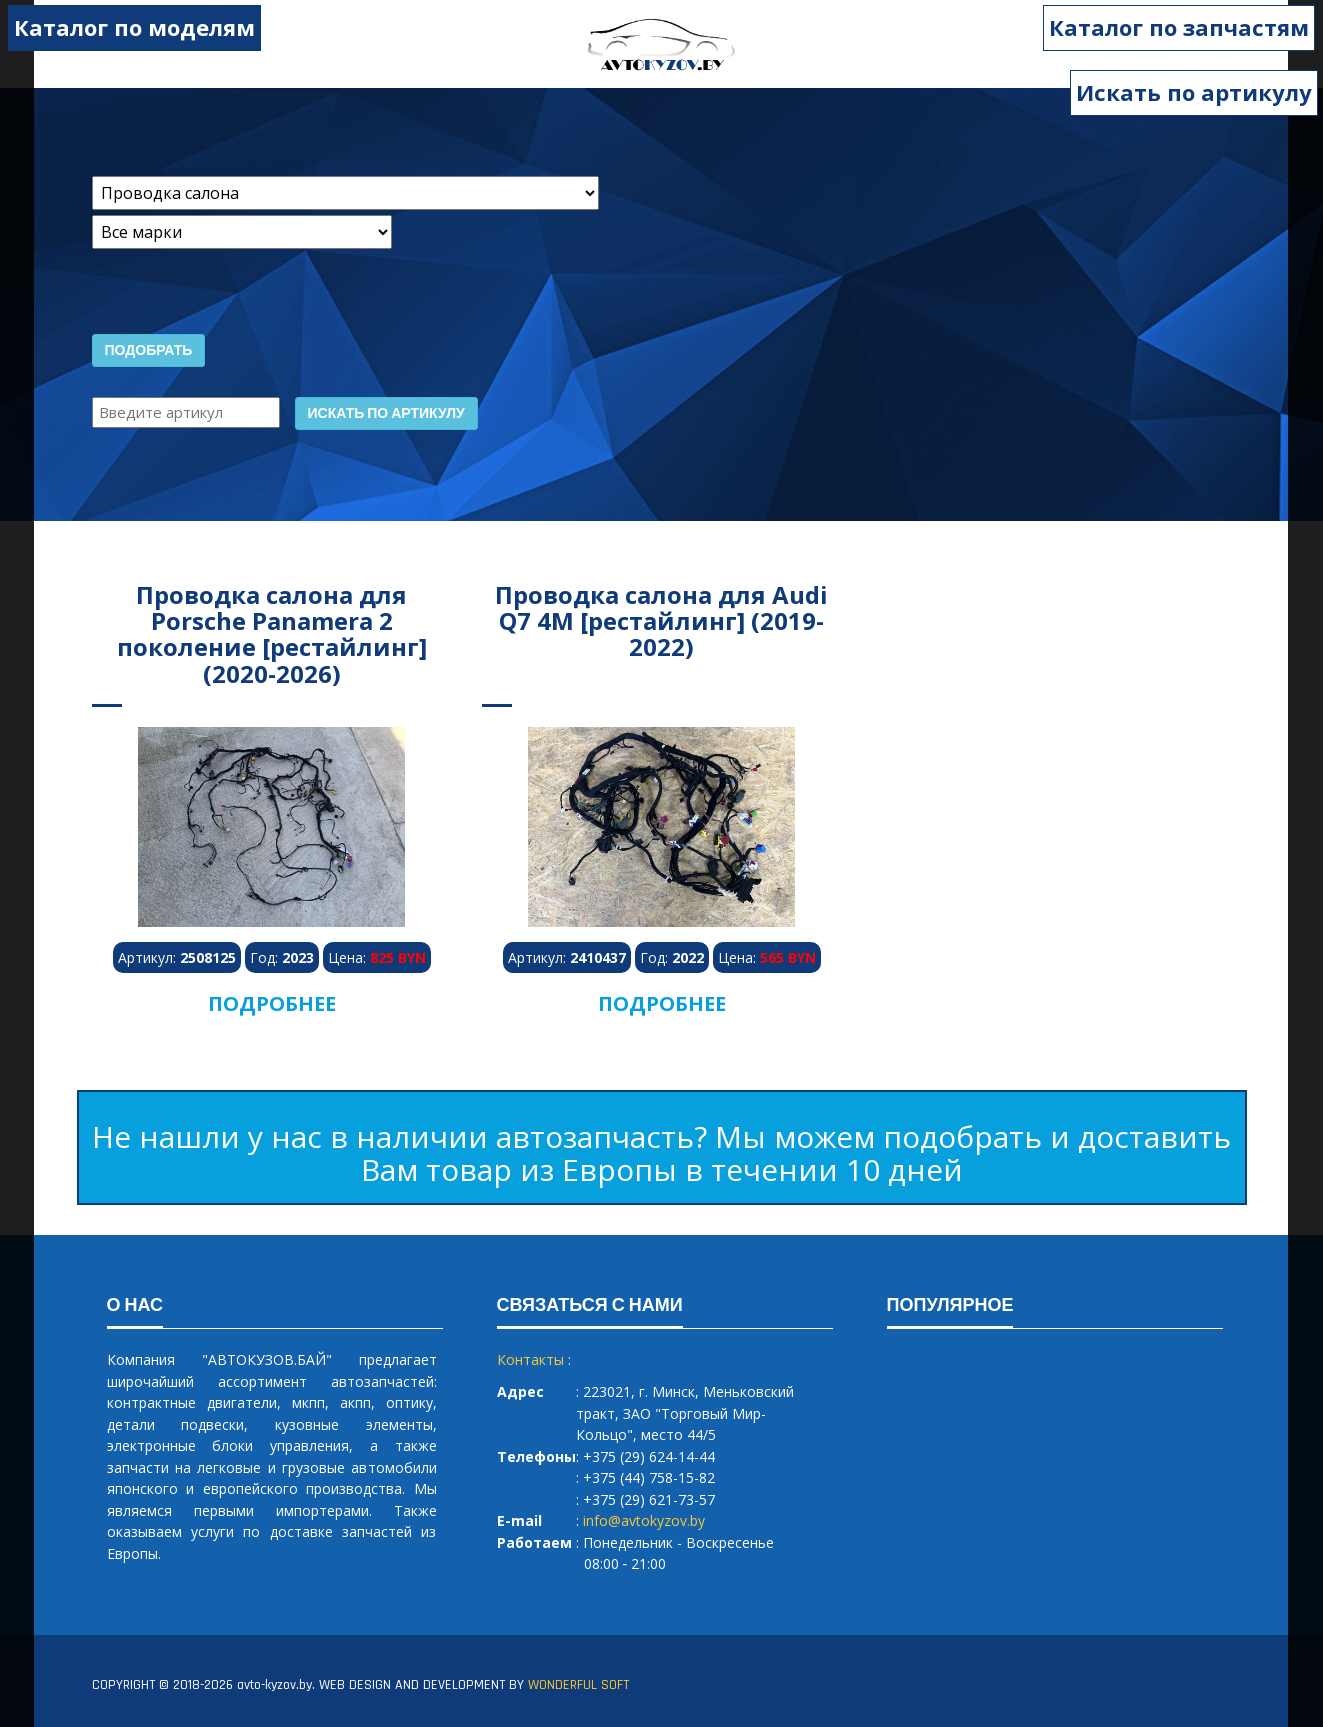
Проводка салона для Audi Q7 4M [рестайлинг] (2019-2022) (661, 621)
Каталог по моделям (131, 27)
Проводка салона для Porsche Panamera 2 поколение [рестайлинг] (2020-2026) (272, 634)
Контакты (530, 1359)
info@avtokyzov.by (644, 1520)
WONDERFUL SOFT (578, 1685)
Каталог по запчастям (1182, 27)
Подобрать (149, 351)
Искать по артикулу (1194, 92)
